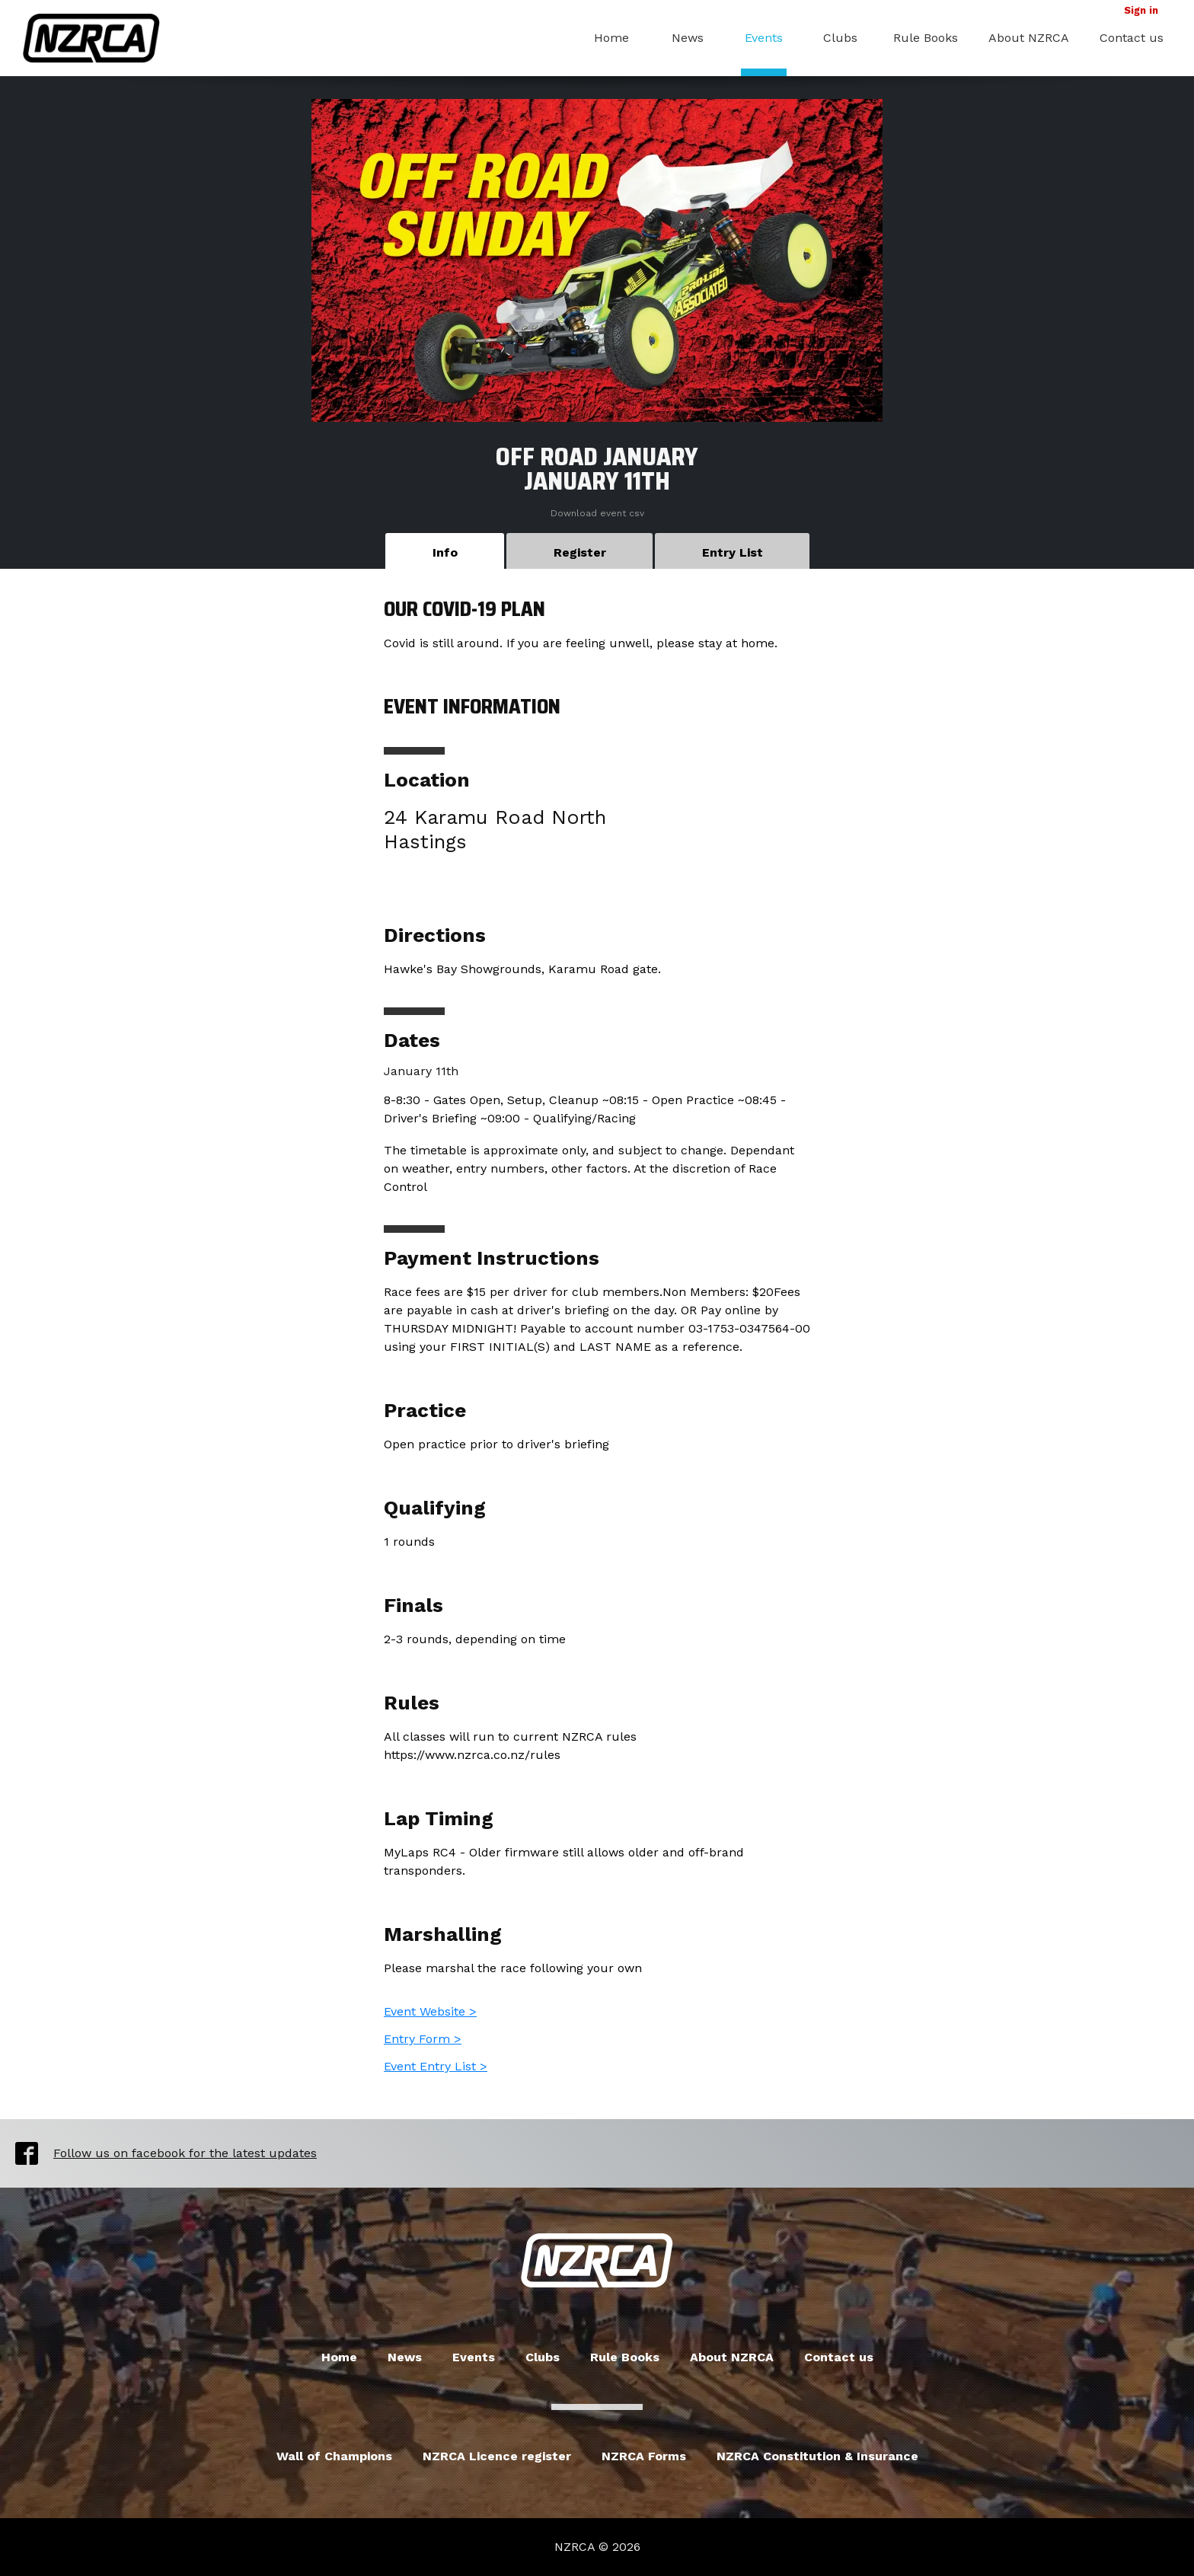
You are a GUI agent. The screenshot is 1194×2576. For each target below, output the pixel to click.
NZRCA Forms (644, 2456)
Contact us (1132, 37)
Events (764, 37)
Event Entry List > (435, 2066)
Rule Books (925, 37)
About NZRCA (1028, 37)
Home (611, 37)
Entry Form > (422, 2039)
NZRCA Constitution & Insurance (817, 2456)
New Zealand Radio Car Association (597, 2260)
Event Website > (430, 2011)
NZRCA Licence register (497, 2456)
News (688, 37)
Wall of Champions (334, 2456)
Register (580, 552)
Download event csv (597, 513)
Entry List (732, 552)
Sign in (1141, 10)
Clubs (840, 37)
